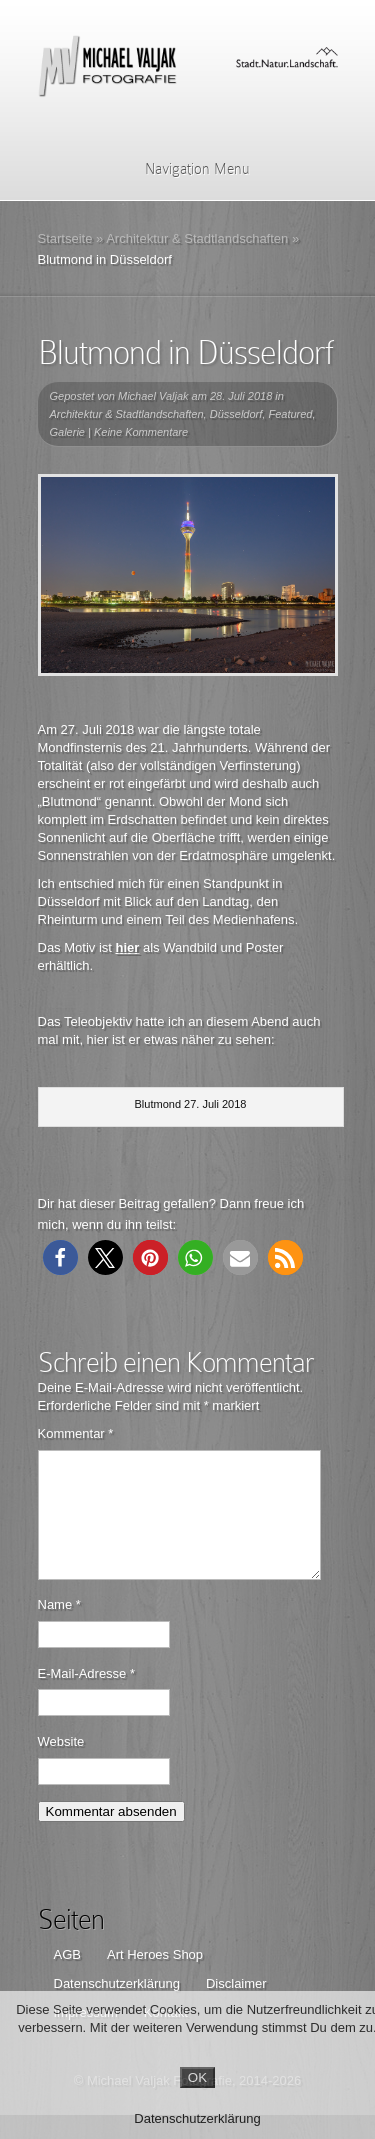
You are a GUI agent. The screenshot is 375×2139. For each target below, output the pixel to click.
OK (197, 2077)
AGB (67, 1978)
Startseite (65, 238)
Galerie (67, 432)
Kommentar (76, 1433)
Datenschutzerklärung (197, 2118)
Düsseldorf (236, 414)
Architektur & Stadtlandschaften (197, 238)
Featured (290, 414)
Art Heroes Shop (155, 1978)
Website (61, 1765)
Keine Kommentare (141, 432)
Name (59, 1628)
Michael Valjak (153, 396)
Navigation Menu (184, 169)
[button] (60, 1257)
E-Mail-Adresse (87, 1697)
